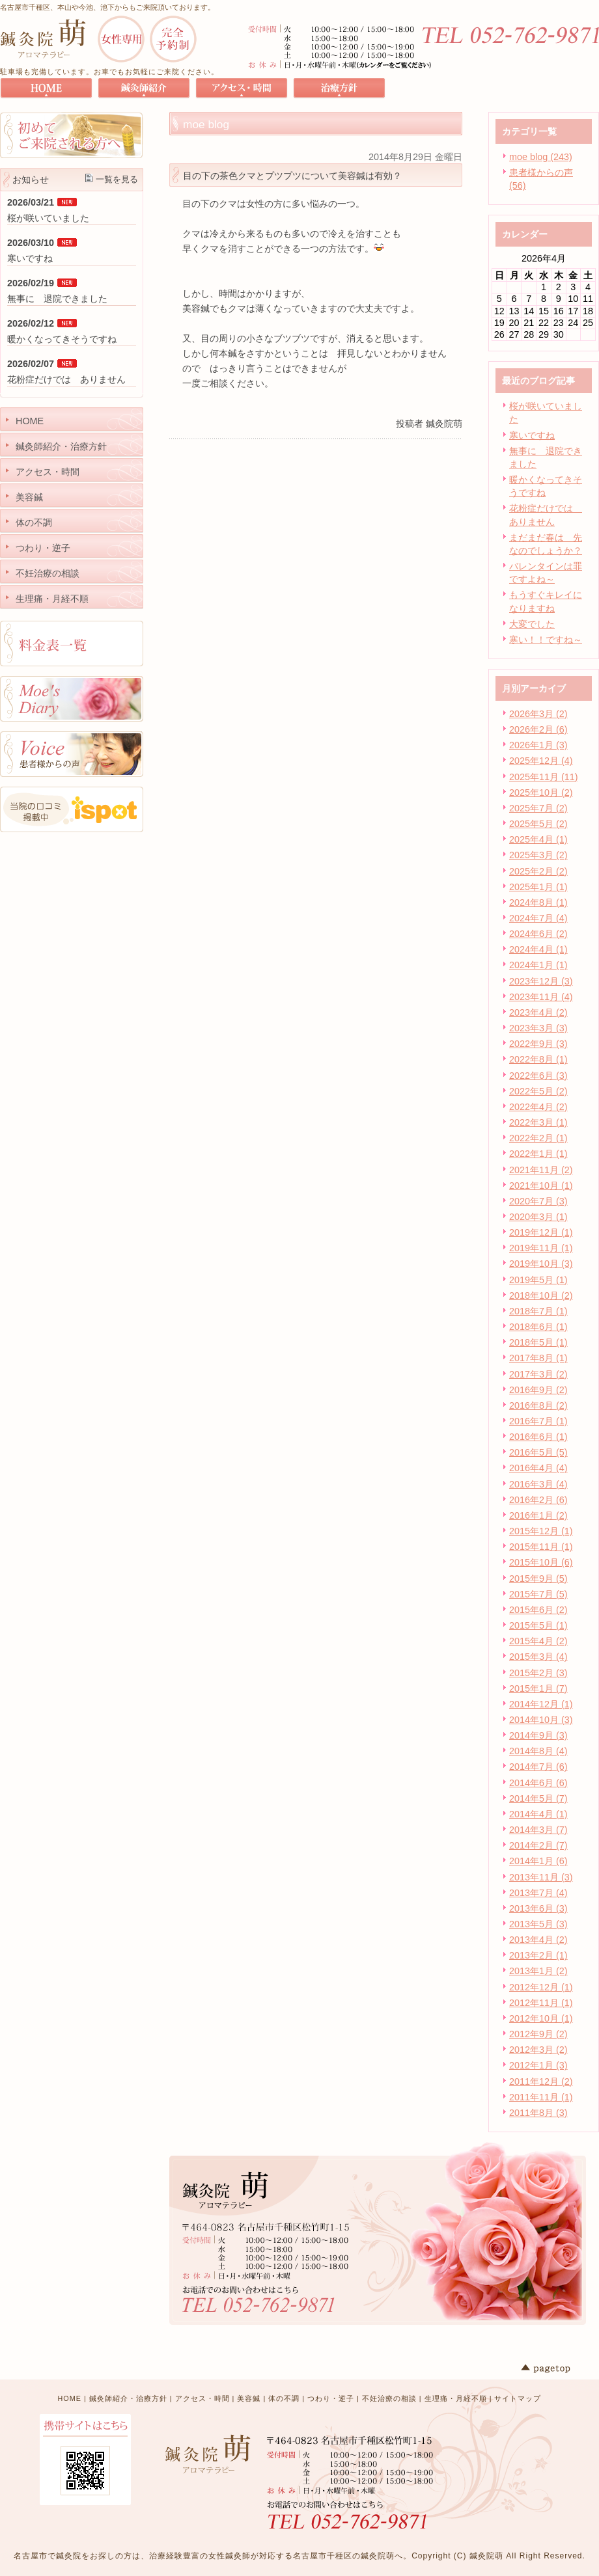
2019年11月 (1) (541, 1248)
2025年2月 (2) (538, 871)
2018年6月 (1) (538, 1327)
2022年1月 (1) (538, 1153)
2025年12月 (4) (541, 760)
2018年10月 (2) (541, 1295)
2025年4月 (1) (538, 839)
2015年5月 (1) (538, 1625)
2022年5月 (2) (538, 1091)
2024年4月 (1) (538, 949)
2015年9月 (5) (538, 1578)
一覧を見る (117, 179)
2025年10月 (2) (541, 792)
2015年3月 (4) (538, 1656)
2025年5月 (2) (538, 824)
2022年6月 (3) (538, 1075)
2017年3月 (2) (538, 1374)
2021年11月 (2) (541, 1170)
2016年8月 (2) (538, 1405)
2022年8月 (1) (538, 1059)
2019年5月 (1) (538, 1280)
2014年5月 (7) (538, 1798)
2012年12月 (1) (541, 1987)
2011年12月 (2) (541, 2081)
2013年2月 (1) (538, 1955)
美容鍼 (248, 2398)
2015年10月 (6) (541, 1562)
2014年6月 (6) (538, 1783)
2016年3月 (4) (538, 1484)
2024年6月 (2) (538, 934)
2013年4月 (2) (538, 1939)
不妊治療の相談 (389, 2398)
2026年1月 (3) (538, 745)
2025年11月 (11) (543, 777)
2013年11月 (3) (541, 1877)
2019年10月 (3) (541, 1263)
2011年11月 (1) (541, 2097)
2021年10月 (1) (541, 1185)
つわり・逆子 (330, 2398)
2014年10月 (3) (541, 1720)
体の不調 (284, 2398)
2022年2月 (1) (538, 1138)
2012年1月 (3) (538, 2065)
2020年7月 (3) (538, 1201)
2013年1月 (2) (538, 1971)
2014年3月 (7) (538, 1829)
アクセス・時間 (202, 2398)
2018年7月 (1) (538, 1311)
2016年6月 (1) (538, 1436)
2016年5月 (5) (538, 1452)
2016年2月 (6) (538, 1500)
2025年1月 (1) (538, 887)
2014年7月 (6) (538, 1766)
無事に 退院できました (57, 298)
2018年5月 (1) (538, 1342)
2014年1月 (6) (538, 1861)
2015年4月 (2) (538, 1641)
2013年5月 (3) (538, 1924)
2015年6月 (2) (538, 1610)
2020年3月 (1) (538, 1217)
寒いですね (532, 435)
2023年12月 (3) (541, 981)
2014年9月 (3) (538, 1735)
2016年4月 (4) (538, 1468)
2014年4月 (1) (538, 1814)
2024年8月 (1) (538, 902)
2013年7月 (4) (538, 1893)
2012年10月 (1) (541, 2018)
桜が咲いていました (48, 218)
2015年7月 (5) (538, 1594)
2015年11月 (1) (541, 1546)
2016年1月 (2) (538, 1515)
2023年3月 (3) (538, 1028)
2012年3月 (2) (538, 2049)
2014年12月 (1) (541, 1704)
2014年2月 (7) (538, 1845)
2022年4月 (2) (538, 1107)
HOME (69, 2398)
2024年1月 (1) (538, 965)
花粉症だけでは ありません (66, 379)
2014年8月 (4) (538, 1751)
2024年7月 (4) (538, 918)
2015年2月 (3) (538, 1673)
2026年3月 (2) (538, 714)
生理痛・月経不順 (456, 2398)
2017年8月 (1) (538, 1358)
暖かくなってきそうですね (62, 339)
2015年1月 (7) (538, 1688)
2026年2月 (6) (538, 729)
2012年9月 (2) (538, 2034)
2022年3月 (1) (538, 1122)
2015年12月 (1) (541, 1531)
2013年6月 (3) (538, 1908)
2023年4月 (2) (538, 1012)
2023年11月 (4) (541, 997)
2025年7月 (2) (538, 808)
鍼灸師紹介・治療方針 (128, 2398)
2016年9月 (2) (538, 1390)
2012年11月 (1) (541, 2003)
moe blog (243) (540, 157)
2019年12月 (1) (541, 1232)
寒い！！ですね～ (545, 639)
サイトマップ (517, 2398)
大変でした (532, 624)
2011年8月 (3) (538, 2113)
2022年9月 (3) (538, 1043)
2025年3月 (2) (538, 855)
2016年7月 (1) (538, 1421)
